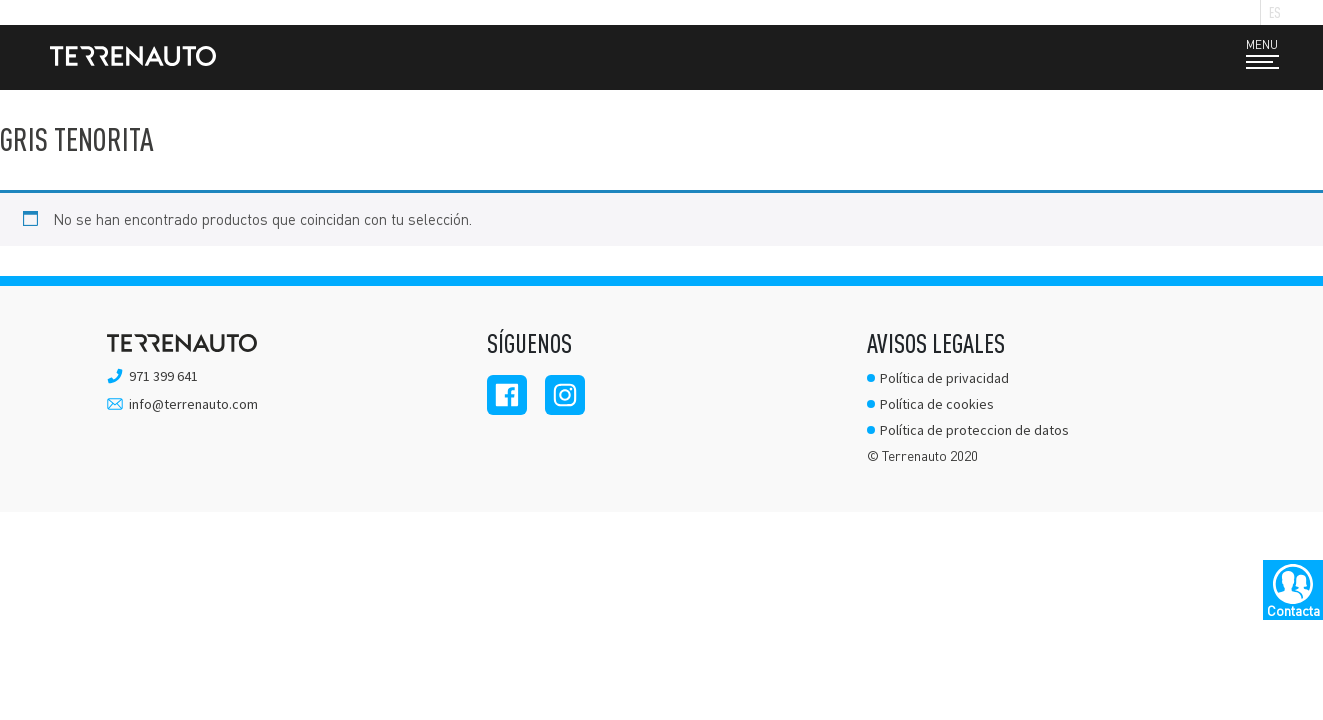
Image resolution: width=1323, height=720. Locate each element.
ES (1275, 12)
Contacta (1293, 610)
